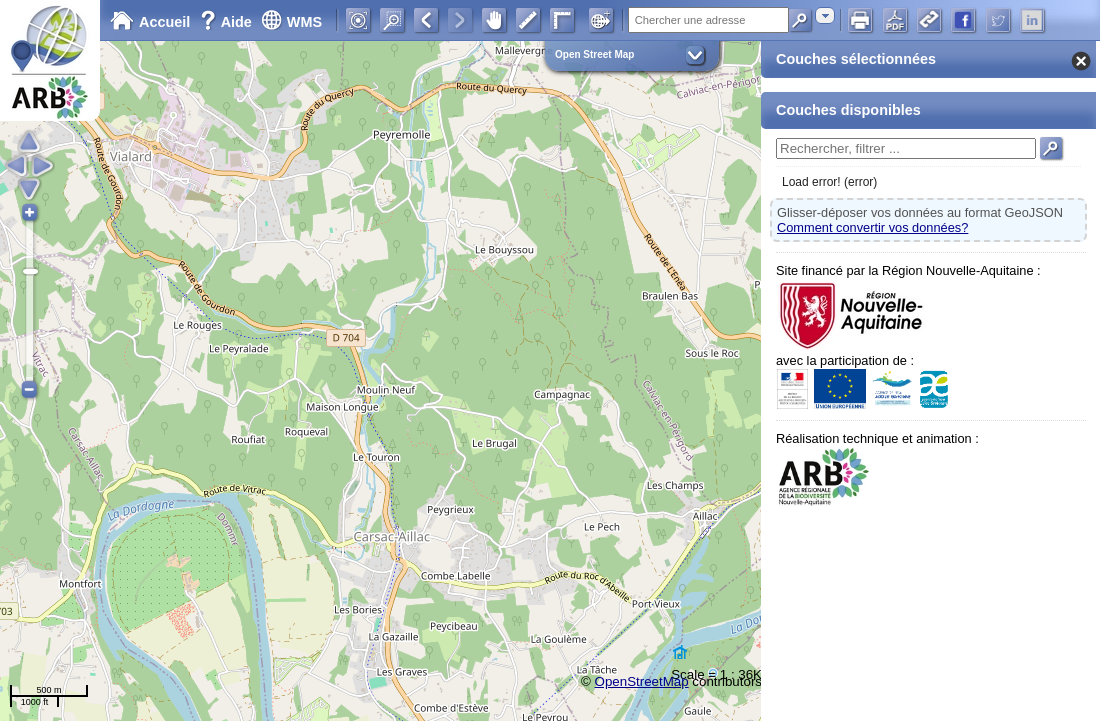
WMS (291, 22)
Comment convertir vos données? (872, 227)
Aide (228, 22)
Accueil (150, 22)
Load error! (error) (829, 182)
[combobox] (825, 15)
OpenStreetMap (642, 681)
